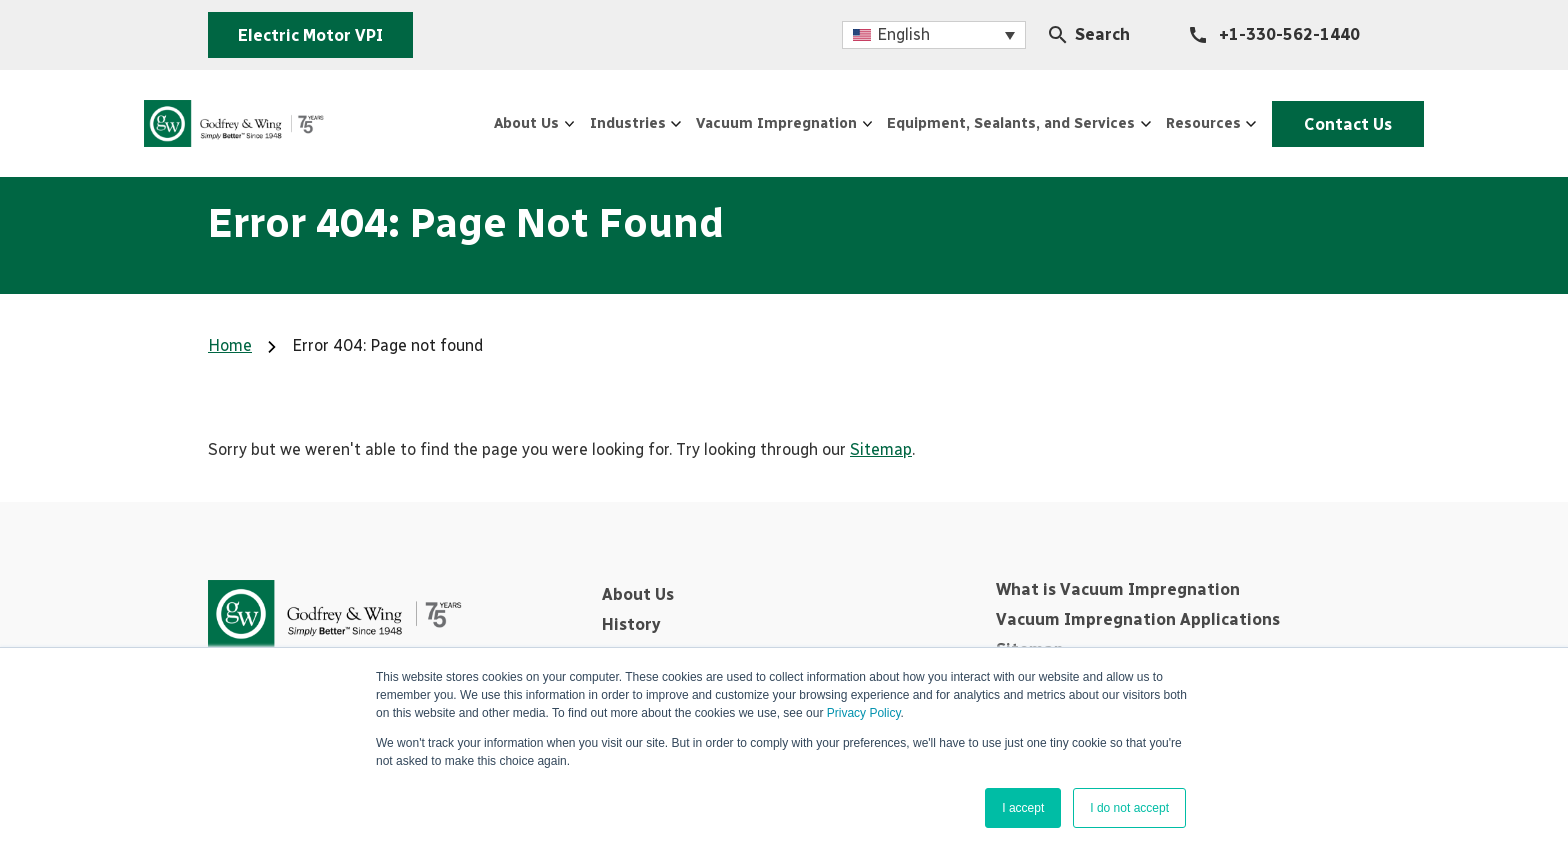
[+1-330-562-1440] (1275, 35)
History (631, 624)
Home (230, 345)
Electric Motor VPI (310, 35)
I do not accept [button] (1129, 808)
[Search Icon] (1058, 35)
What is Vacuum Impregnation (1118, 589)
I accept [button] (1023, 808)
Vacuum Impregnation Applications (1138, 619)
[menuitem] (934, 35)
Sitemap (881, 449)
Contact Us (1327, 122)
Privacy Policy (864, 713)
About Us (638, 594)
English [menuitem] (903, 34)
